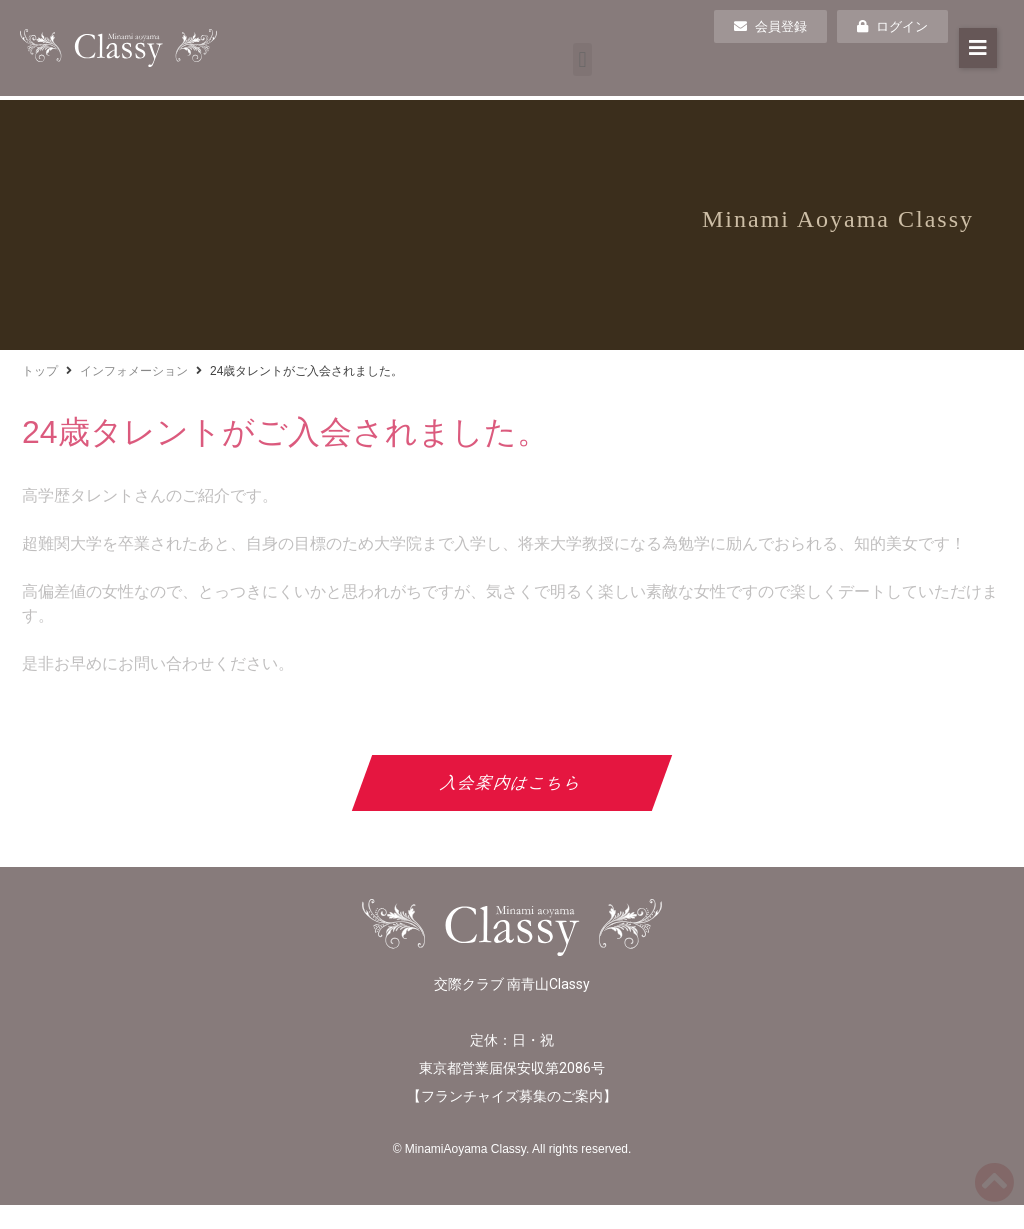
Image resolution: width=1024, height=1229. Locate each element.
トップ (40, 371)
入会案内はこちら (512, 782)
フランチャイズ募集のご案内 (512, 1096)
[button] (582, 59)
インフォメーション (134, 371)
